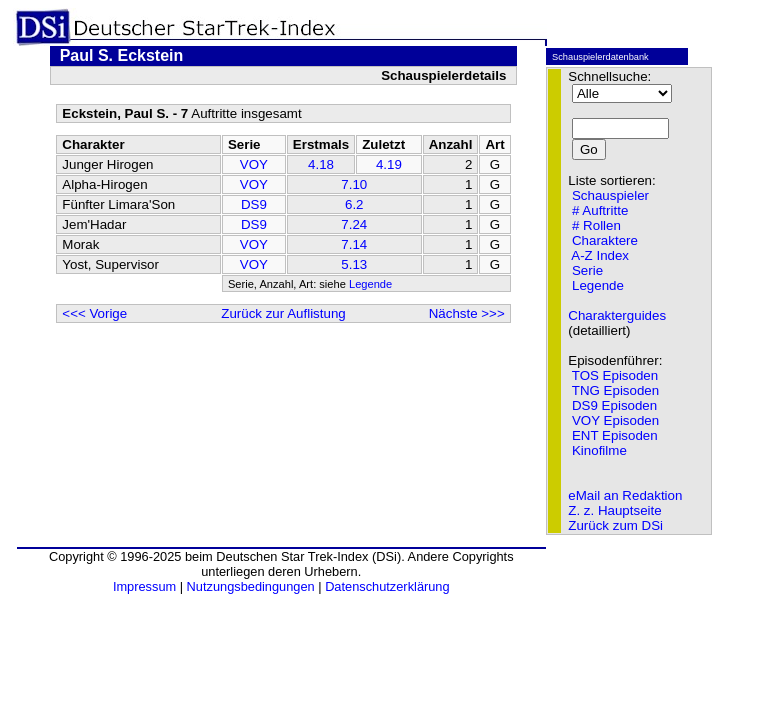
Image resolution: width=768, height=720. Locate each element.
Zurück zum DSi (615, 525)
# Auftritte (600, 210)
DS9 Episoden (614, 405)
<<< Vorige (94, 313)
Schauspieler (610, 195)
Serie (587, 270)
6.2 (354, 204)
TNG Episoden (615, 390)
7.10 (354, 184)
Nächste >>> (467, 313)
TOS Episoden (615, 375)
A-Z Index (600, 255)
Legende (370, 284)
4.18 (321, 164)
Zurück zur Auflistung (283, 313)
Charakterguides (617, 315)
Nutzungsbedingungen (251, 586)
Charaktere (605, 240)
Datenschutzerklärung (387, 586)
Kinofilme (599, 450)
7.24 (354, 224)
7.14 (354, 244)
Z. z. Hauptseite (614, 510)
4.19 (389, 164)
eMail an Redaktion (625, 495)
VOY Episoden (615, 420)
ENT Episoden (615, 435)
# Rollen (596, 225)
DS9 (254, 204)
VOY (254, 164)
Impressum (144, 586)
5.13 (354, 264)
